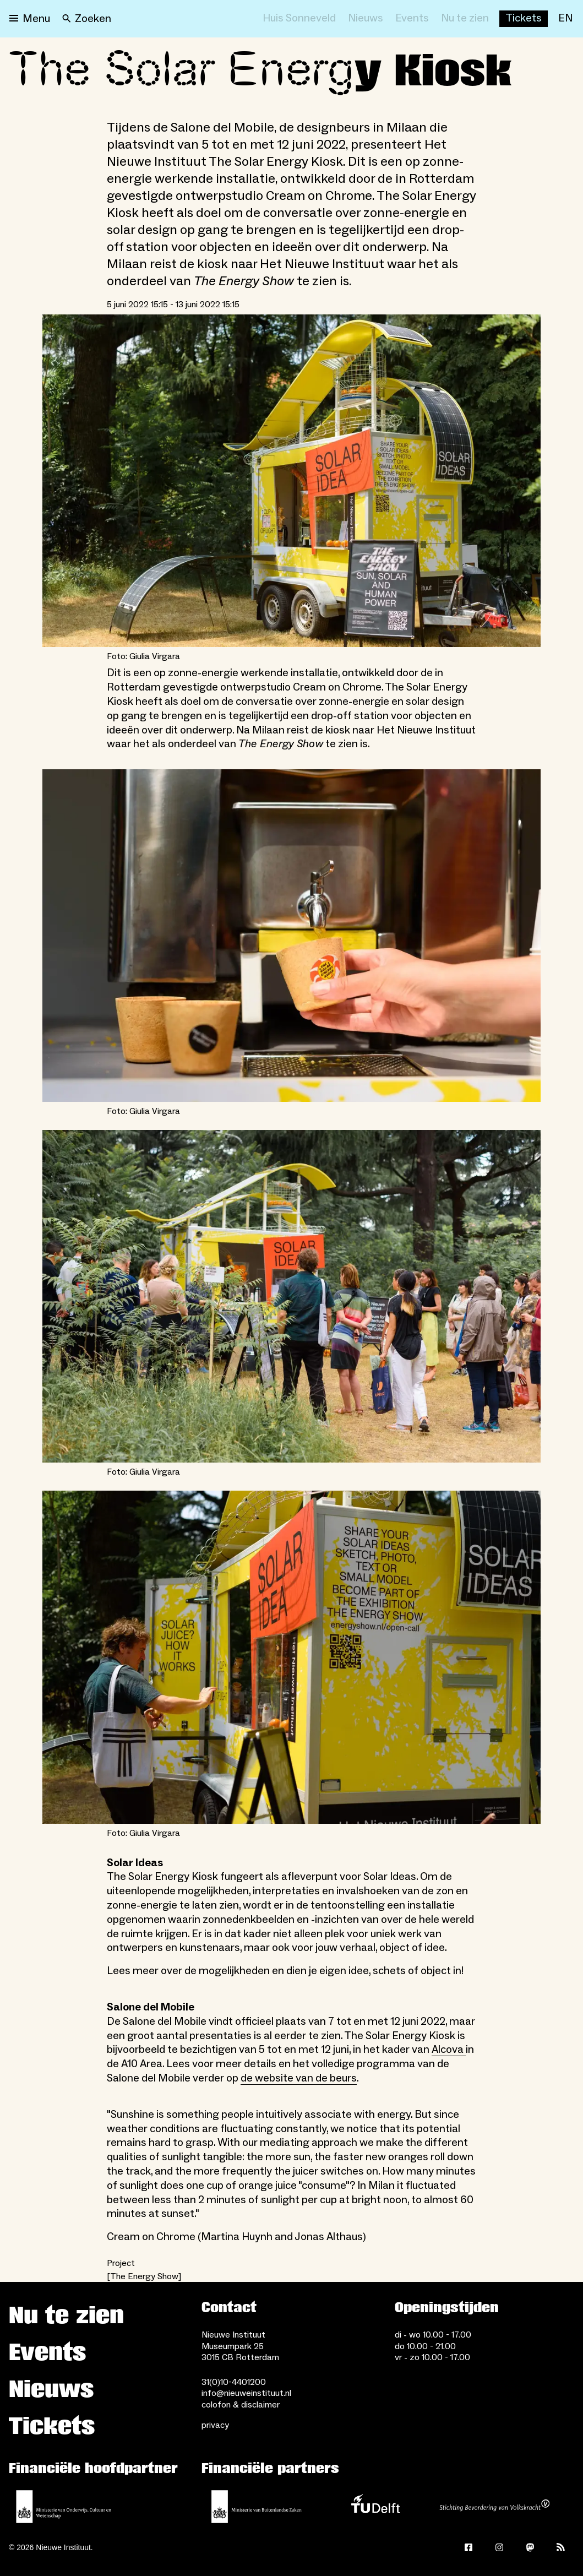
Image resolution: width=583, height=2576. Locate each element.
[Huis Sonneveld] (299, 18)
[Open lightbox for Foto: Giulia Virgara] (291, 480)
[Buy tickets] (523, 18)
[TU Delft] (375, 2506)
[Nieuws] (365, 18)
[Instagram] (499, 2547)
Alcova (449, 2049)
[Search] (86, 18)
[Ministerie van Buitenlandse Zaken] (256, 2506)
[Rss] (561, 2547)
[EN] (565, 18)
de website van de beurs (299, 2078)
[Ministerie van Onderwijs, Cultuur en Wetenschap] (64, 2506)
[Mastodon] (530, 2547)
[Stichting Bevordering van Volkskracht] (494, 2506)
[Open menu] (29, 18)
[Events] (412, 18)
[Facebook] (468, 2547)
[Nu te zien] (465, 18)
